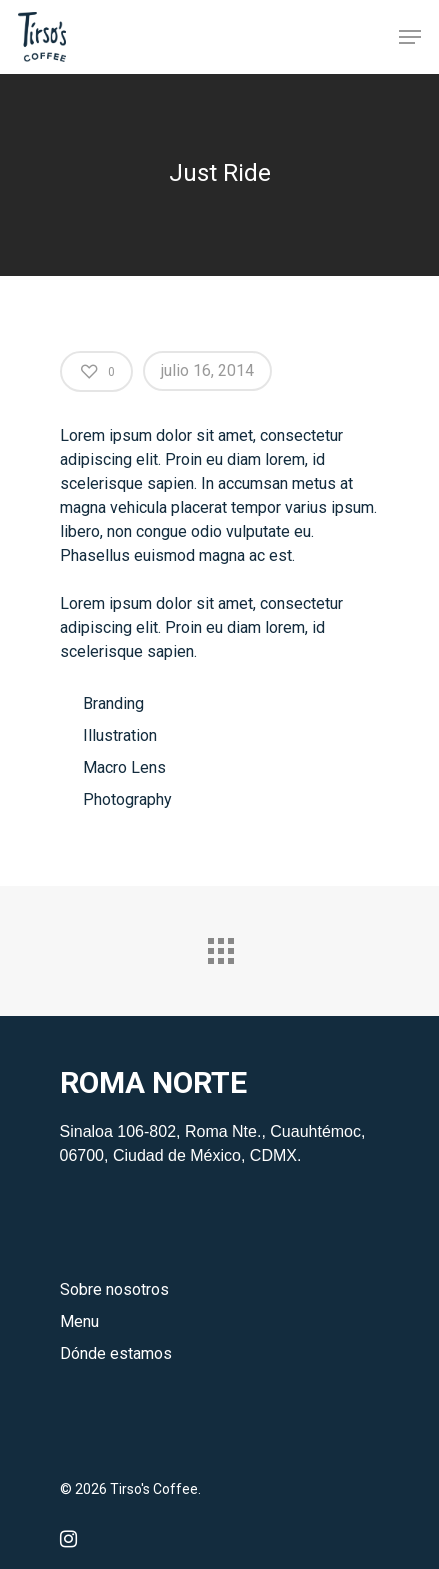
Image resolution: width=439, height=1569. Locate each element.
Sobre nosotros (114, 1289)
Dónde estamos (116, 1353)
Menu (79, 1321)
